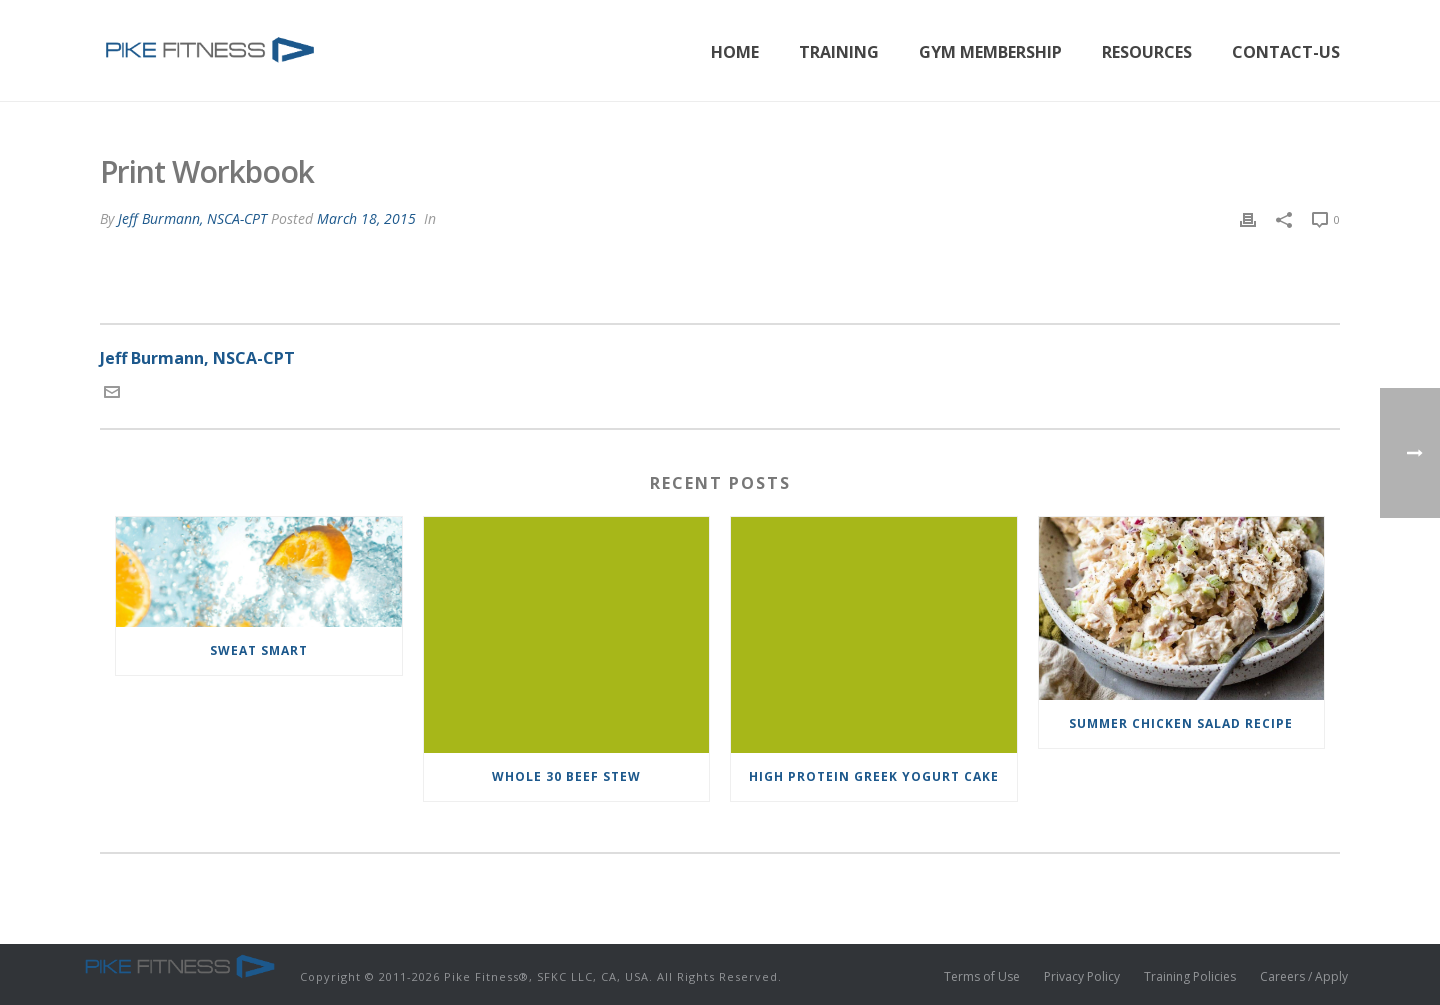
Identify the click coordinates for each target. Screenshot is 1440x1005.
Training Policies (1190, 977)
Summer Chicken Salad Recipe (1181, 723)
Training (839, 52)
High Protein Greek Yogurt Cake (874, 776)
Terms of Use (982, 977)
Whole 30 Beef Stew (566, 776)
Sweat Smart (259, 650)
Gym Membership (990, 52)
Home (735, 52)
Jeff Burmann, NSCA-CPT (192, 218)
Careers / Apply (1304, 977)
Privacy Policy (1082, 977)
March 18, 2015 (366, 218)
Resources (1147, 52)
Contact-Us (1286, 52)
